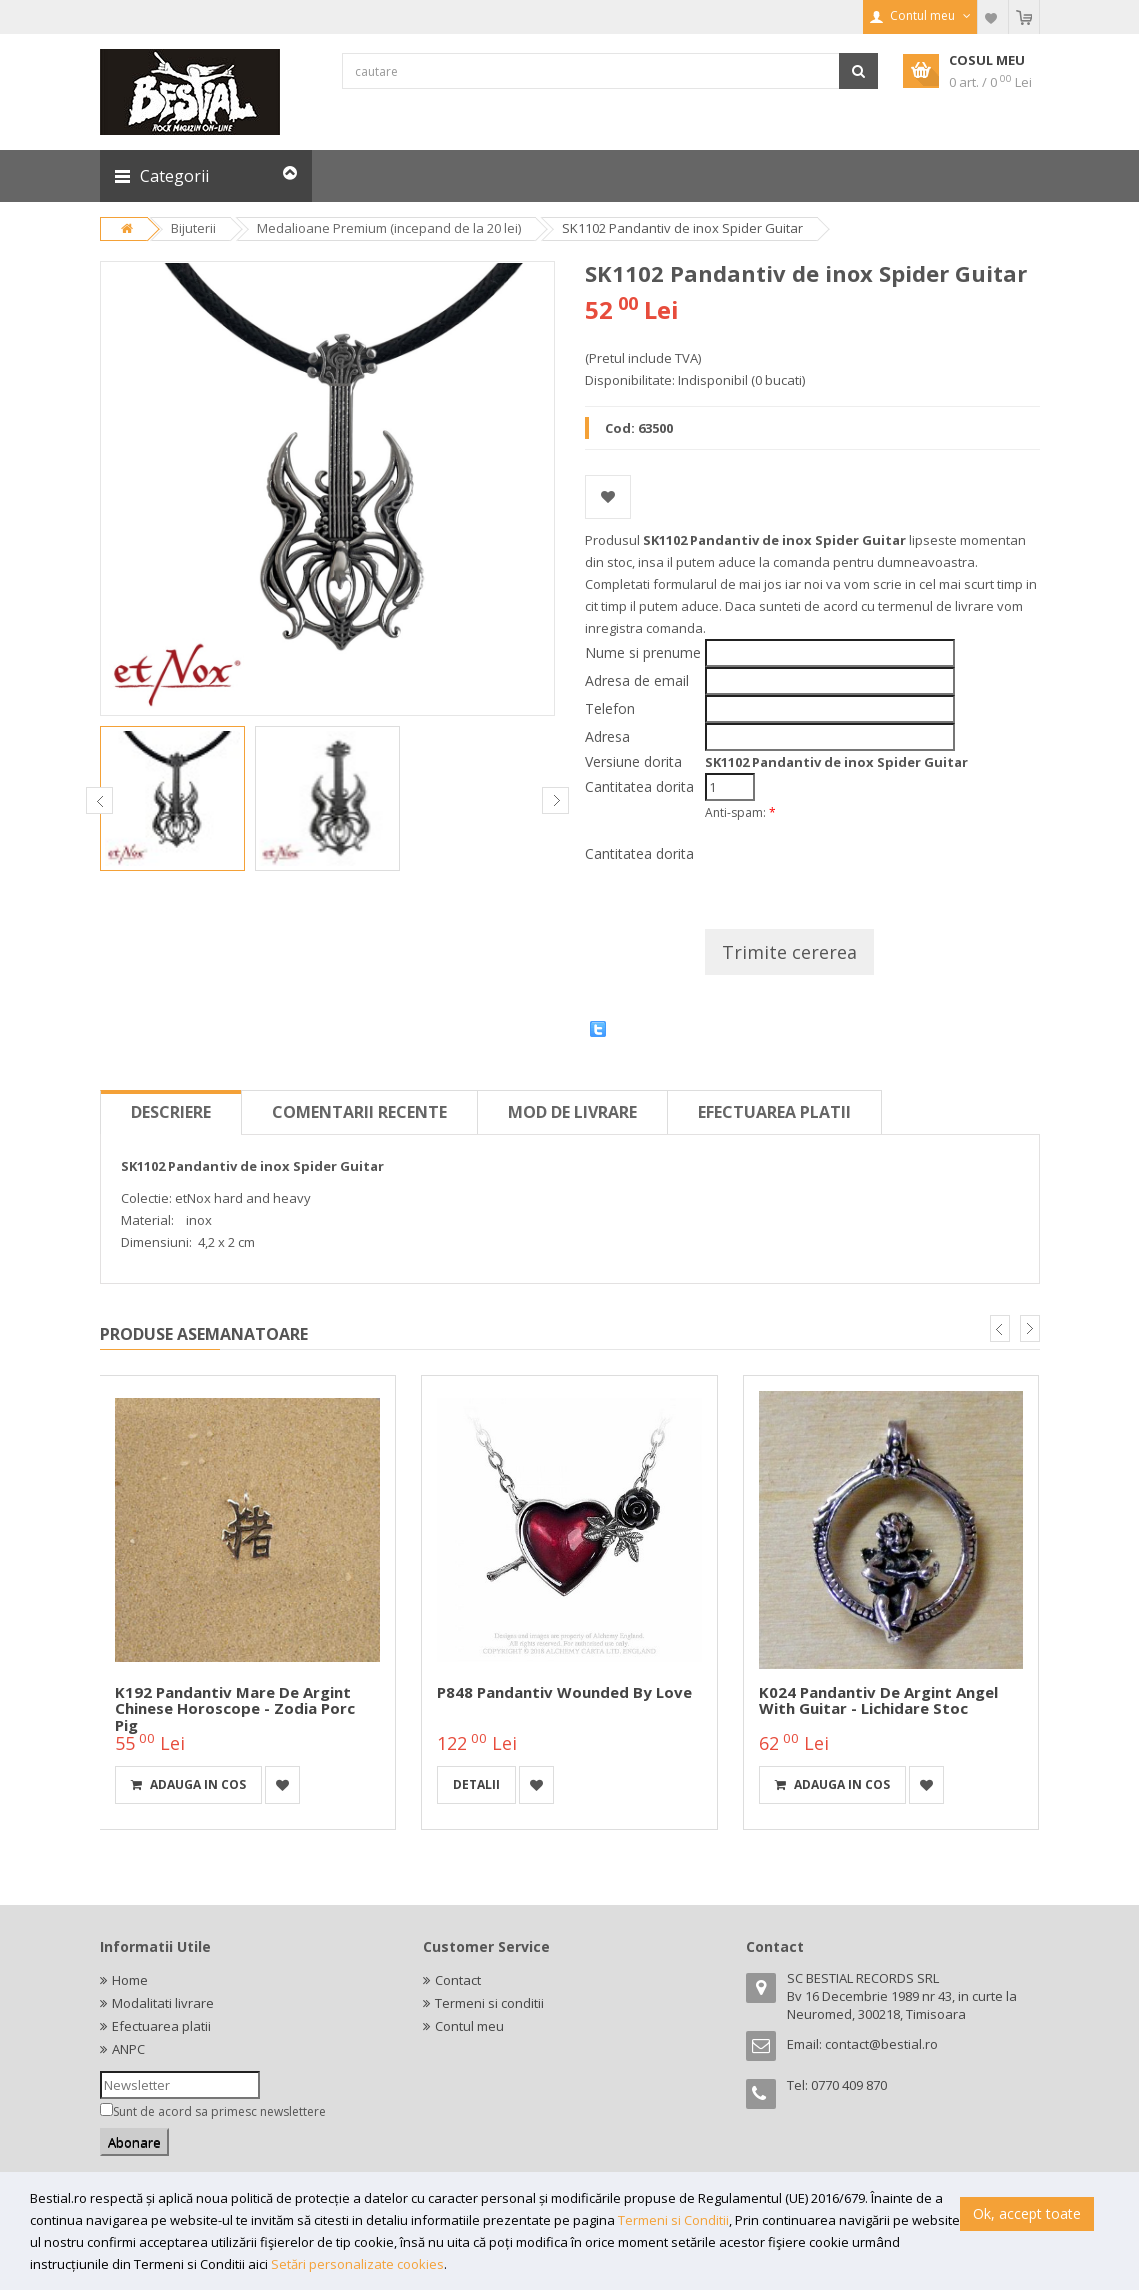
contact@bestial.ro (881, 2044)
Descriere (171, 1112)
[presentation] (857, 868)
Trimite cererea (789, 952)
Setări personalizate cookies (357, 2264)
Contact (458, 1980)
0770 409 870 (849, 2085)
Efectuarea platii (774, 1112)
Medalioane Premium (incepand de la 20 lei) (389, 228)
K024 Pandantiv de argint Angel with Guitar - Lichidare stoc (878, 1700)
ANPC (128, 2049)
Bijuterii (193, 228)
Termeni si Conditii (673, 2220)
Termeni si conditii (489, 2003)
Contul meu (469, 2026)
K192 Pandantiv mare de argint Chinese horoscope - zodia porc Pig (235, 1708)
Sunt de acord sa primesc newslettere (219, 2111)
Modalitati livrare (163, 2003)
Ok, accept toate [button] (1027, 2213)
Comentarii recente (359, 1112)
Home (130, 1980)
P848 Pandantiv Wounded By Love (564, 1692)
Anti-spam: (740, 812)
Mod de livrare (572, 1112)
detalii (476, 1784)
